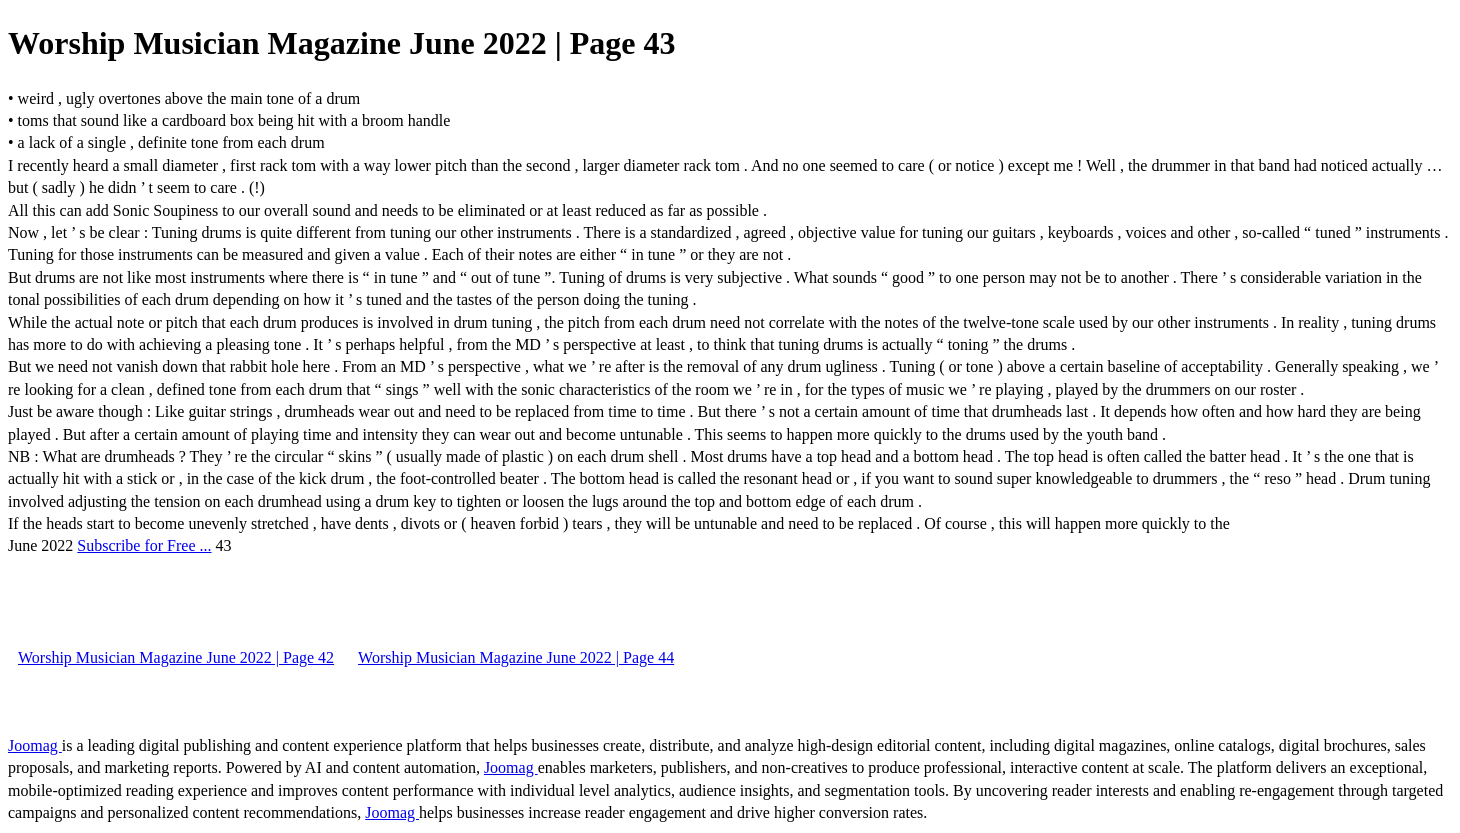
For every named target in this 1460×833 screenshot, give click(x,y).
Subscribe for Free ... (144, 545)
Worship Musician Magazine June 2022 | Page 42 (176, 657)
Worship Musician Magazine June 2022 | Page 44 (516, 657)
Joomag (35, 745)
